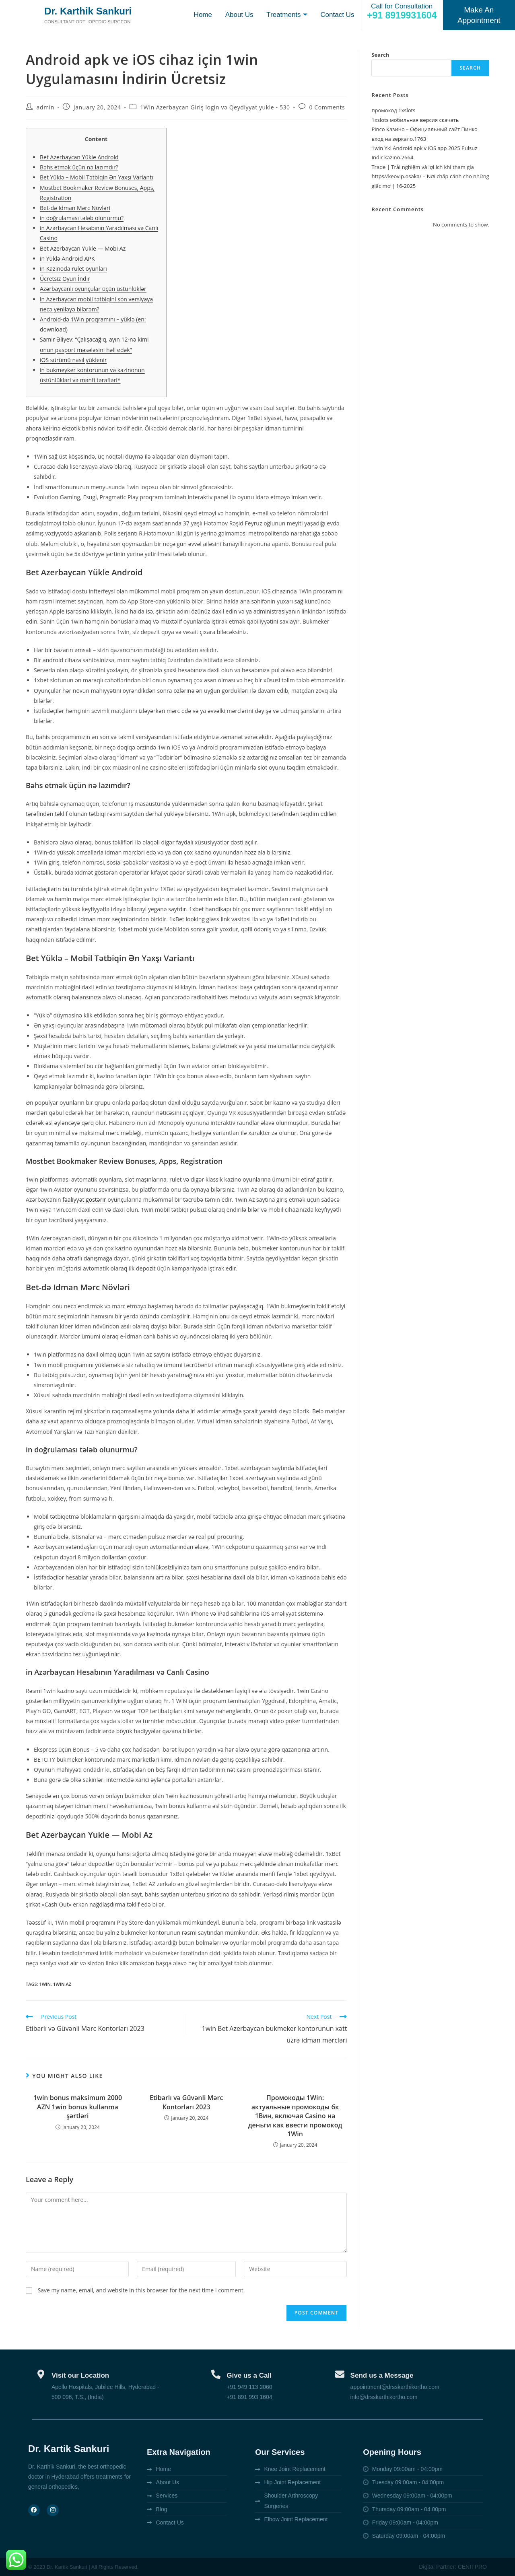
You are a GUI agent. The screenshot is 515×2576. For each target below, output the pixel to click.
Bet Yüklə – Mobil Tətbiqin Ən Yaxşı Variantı (96, 177)
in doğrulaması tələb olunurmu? (82, 218)
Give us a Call (249, 2375)
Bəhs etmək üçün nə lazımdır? (79, 167)
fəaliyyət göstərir (84, 1199)
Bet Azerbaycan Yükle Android (79, 157)
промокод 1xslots (393, 110)
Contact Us (337, 15)
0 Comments (327, 107)
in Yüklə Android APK (67, 258)
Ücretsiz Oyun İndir (65, 278)
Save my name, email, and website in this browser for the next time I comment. (141, 2290)
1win (45, 1984)
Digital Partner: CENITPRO (453, 2567)
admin (45, 107)
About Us (238, 15)
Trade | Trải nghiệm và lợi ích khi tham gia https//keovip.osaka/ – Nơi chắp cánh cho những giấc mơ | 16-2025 (430, 176)
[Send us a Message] (339, 2374)
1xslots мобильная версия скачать (415, 120)
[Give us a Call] (215, 2374)
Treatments (286, 15)
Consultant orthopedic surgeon (89, 27)
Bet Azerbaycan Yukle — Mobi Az (83, 248)
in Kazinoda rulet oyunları (73, 268)
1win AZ (62, 1984)
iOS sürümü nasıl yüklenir (73, 360)
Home (201, 15)
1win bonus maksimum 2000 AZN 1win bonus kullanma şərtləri (77, 2106)
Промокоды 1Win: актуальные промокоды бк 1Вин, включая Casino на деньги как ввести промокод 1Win (295, 2115)
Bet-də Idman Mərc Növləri (75, 208)
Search (380, 54)
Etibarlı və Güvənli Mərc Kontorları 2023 (186, 2102)
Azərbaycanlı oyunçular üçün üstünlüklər (93, 288)
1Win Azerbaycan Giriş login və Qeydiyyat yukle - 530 (215, 107)
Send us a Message (382, 2375)
